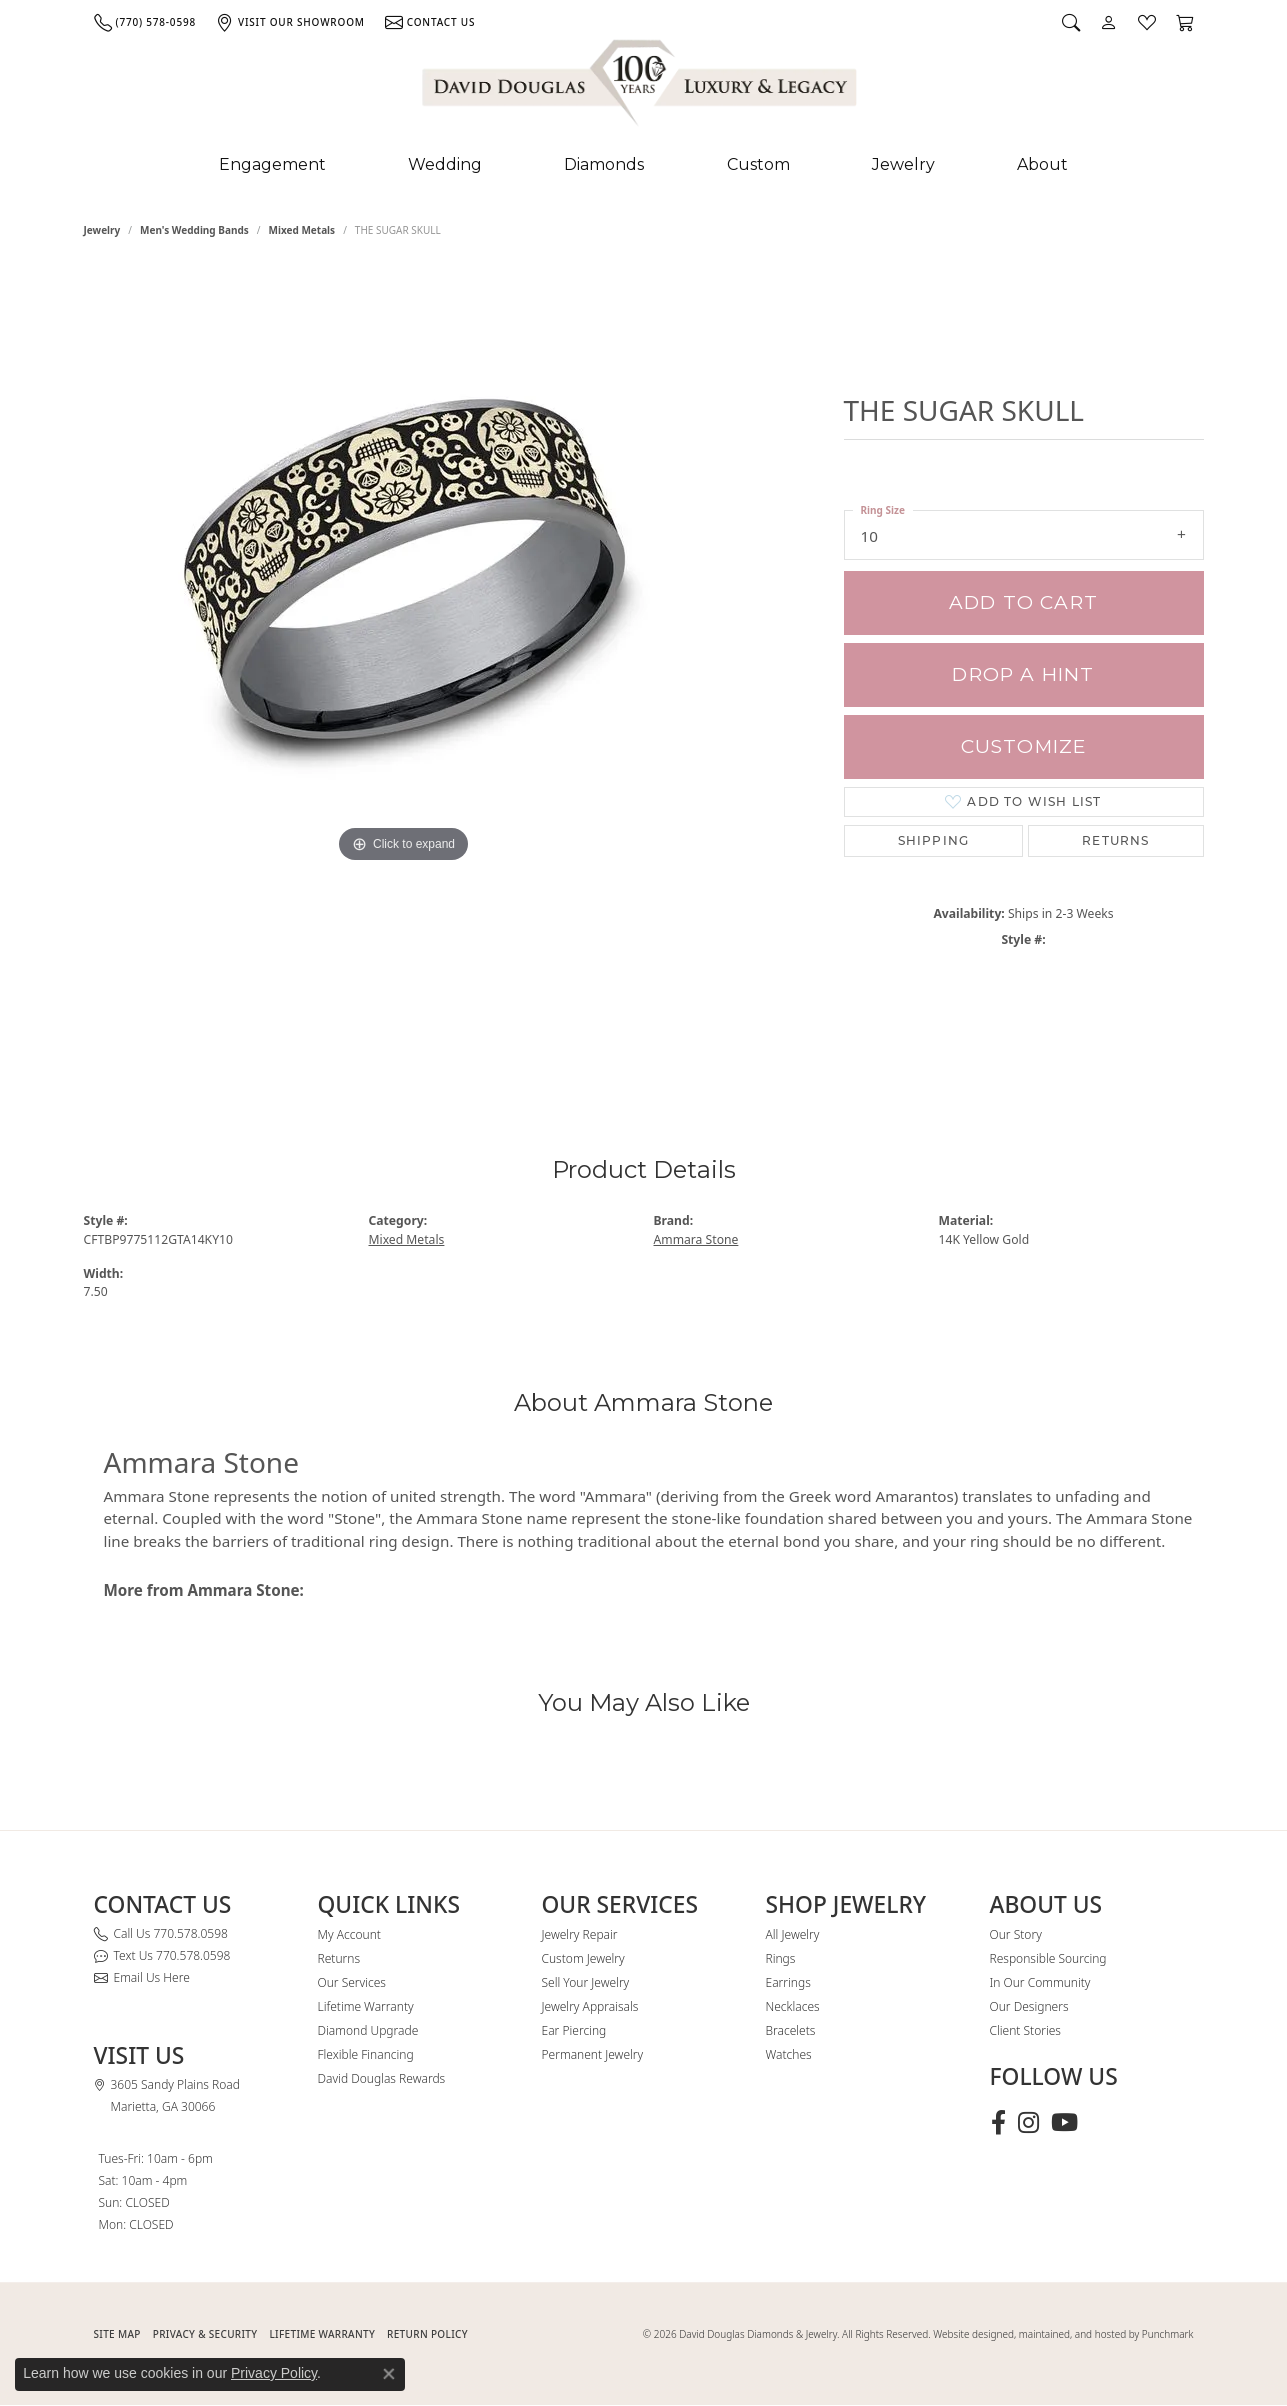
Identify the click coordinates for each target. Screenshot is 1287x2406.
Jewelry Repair (580, 1934)
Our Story (1016, 1934)
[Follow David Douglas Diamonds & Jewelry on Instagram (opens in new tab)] (1028, 2123)
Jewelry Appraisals (590, 2006)
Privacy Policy (274, 2373)
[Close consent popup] (389, 2374)
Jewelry (903, 164)
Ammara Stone (696, 1239)
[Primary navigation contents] (643, 165)
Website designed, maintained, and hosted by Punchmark (1063, 2334)
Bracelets (791, 2030)
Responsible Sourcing (1048, 1958)
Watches (789, 2054)
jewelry (102, 230)
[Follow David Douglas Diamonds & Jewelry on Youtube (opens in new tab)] (1064, 2123)
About (1042, 164)
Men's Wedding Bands (194, 230)
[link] (145, 22)
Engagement (272, 164)
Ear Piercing (574, 2030)
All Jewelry (793, 1934)
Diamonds (604, 164)
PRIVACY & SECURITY (205, 2334)
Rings (781, 1958)
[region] (404, 668)
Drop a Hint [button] (1023, 674)
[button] (1071, 22)
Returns (1115, 840)
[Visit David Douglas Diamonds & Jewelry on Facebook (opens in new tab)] (998, 2123)
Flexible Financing (366, 2054)
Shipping (934, 840)
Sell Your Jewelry (586, 1982)
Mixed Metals (302, 230)
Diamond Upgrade (368, 2030)
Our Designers (1029, 2006)
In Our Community (1040, 1982)
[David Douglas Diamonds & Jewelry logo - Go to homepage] (641, 87)
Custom (758, 164)
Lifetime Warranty (366, 2006)
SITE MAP (117, 2334)
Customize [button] (1024, 746)
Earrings (788, 1982)
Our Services (352, 1982)
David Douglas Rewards (382, 2078)
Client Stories (1025, 2030)
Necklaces (793, 2006)
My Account (349, 1934)
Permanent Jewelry (593, 2054)
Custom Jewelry (583, 1958)
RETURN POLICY (427, 2334)
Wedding (445, 164)
